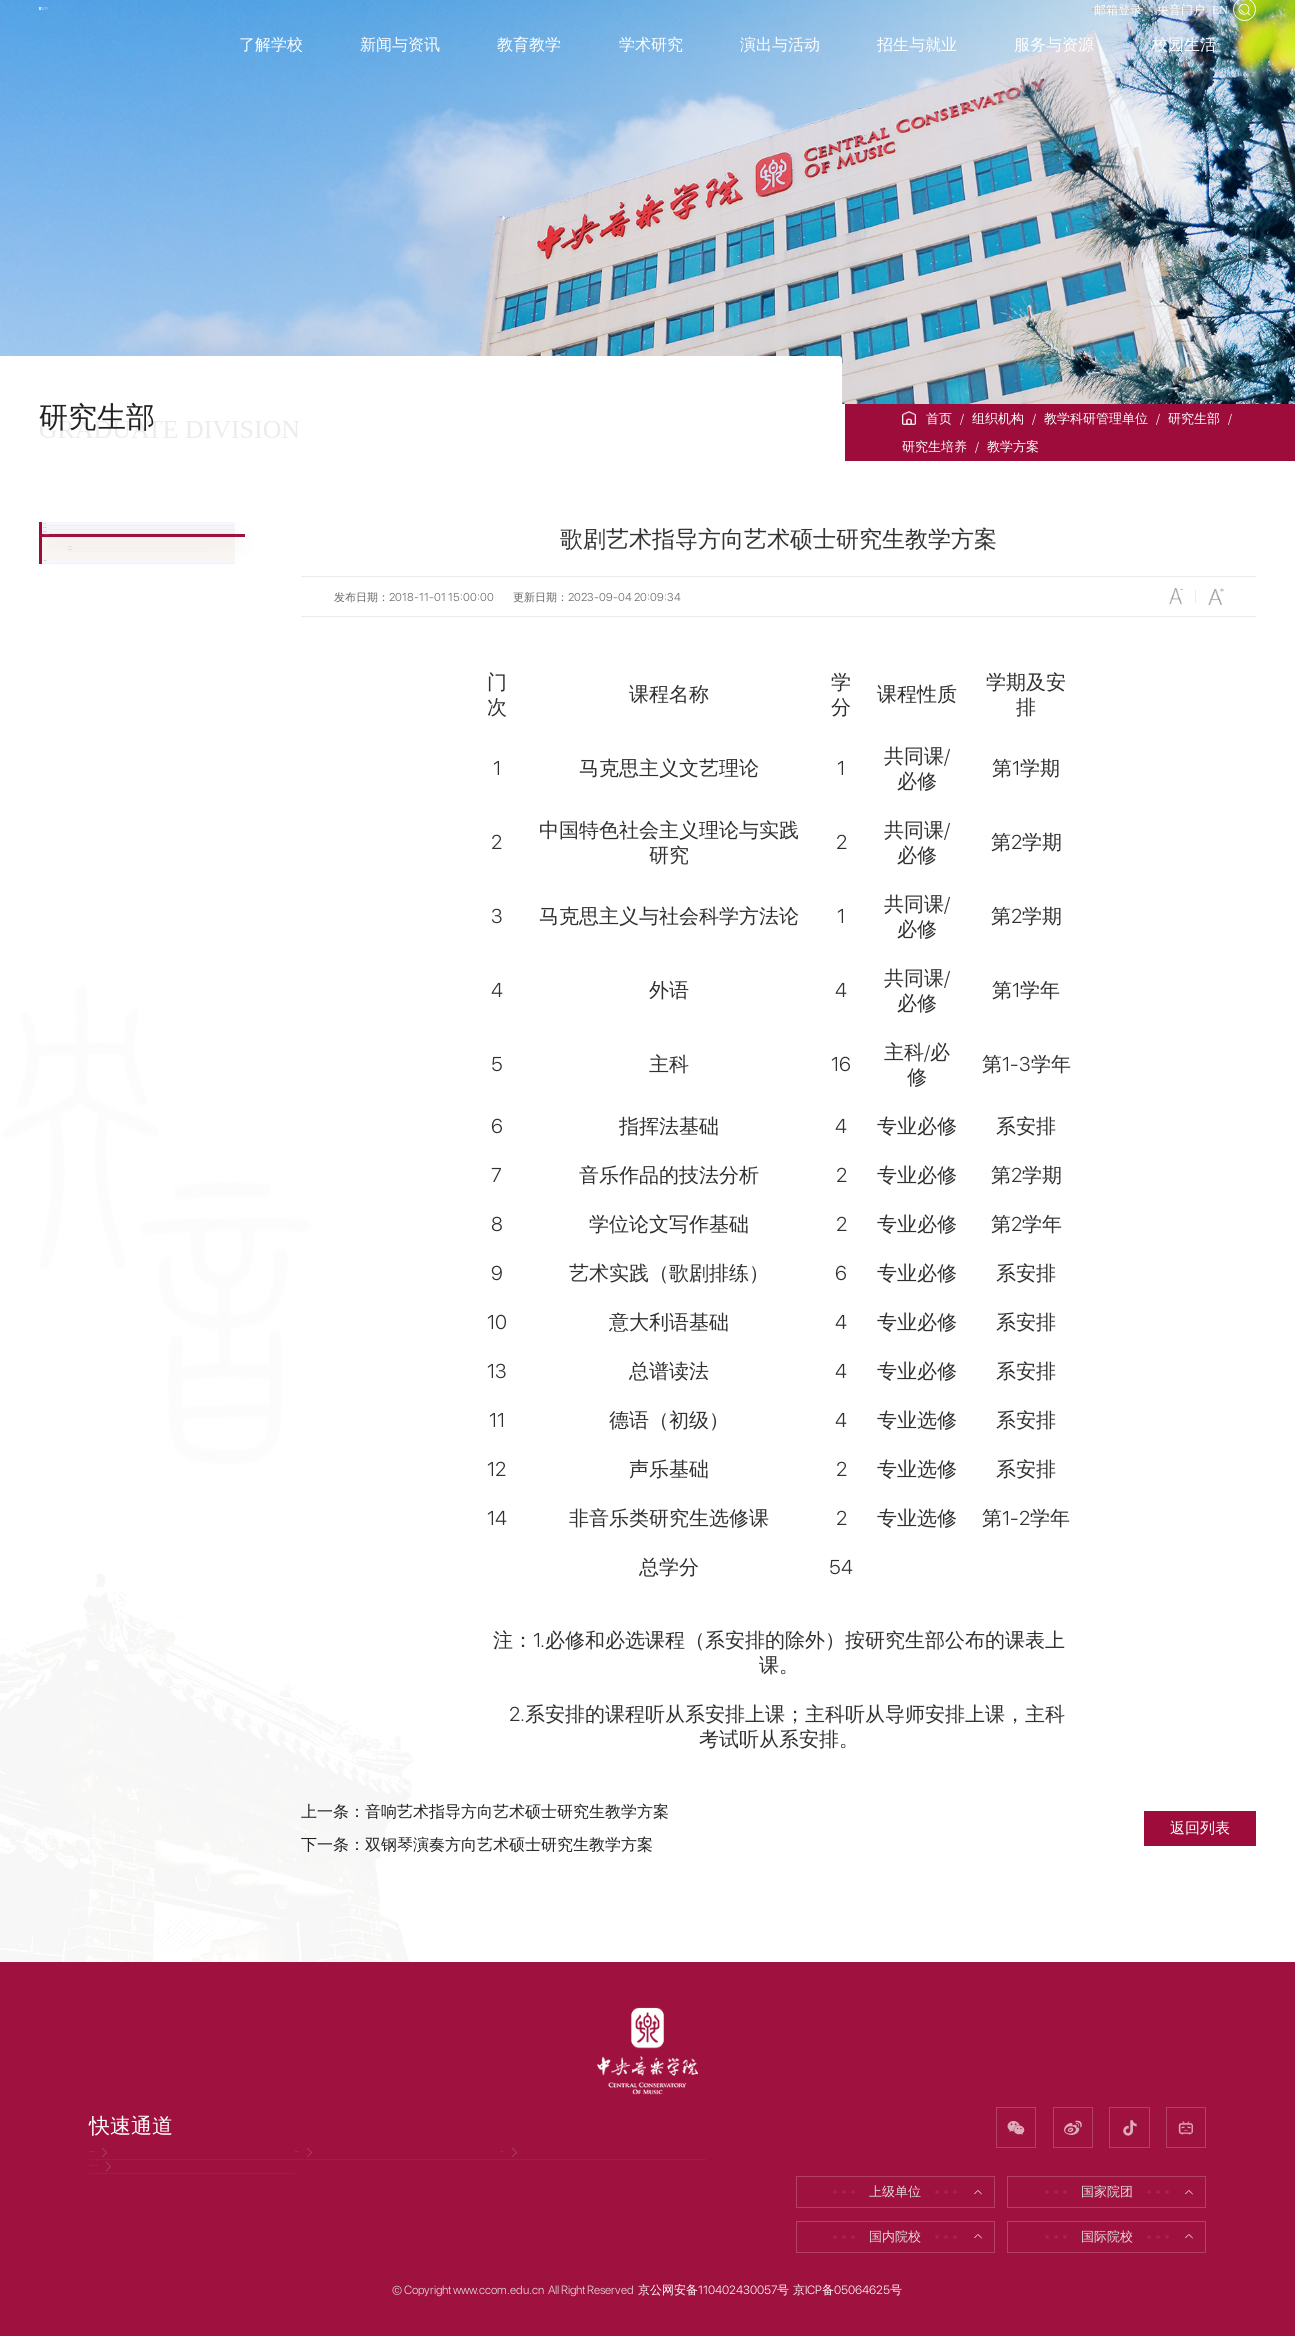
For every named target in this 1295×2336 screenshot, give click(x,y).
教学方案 (1013, 446)
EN (1210, 28)
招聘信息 (330, 2171)
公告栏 (92, 549)
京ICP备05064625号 (847, 2291)
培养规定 (94, 780)
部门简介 (100, 607)
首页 (939, 418)
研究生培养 (934, 446)
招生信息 (100, 665)
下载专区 (100, 877)
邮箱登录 (1063, 28)
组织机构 (998, 418)
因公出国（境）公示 (156, 2225)
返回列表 (1200, 1828)
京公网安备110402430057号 (713, 2291)
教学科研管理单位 (1096, 418)
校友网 (528, 2171)
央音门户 (1149, 28)
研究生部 (1194, 418)
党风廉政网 (130, 2171)
